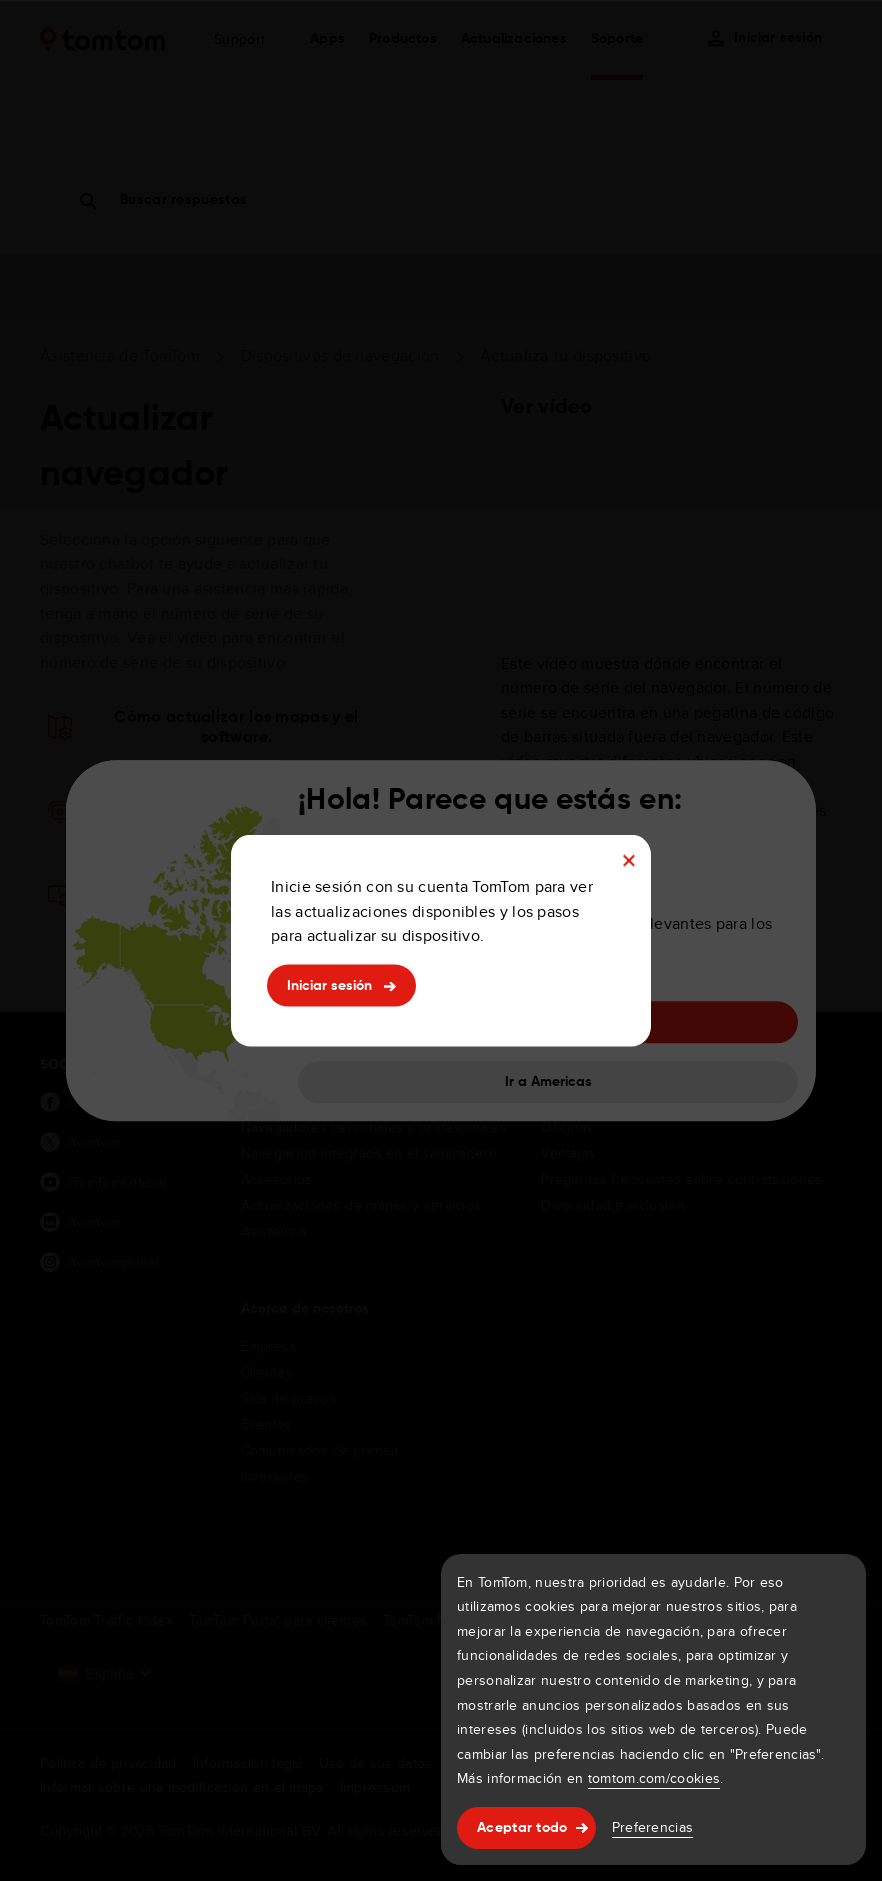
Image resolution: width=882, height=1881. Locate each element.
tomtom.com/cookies (654, 1778)
